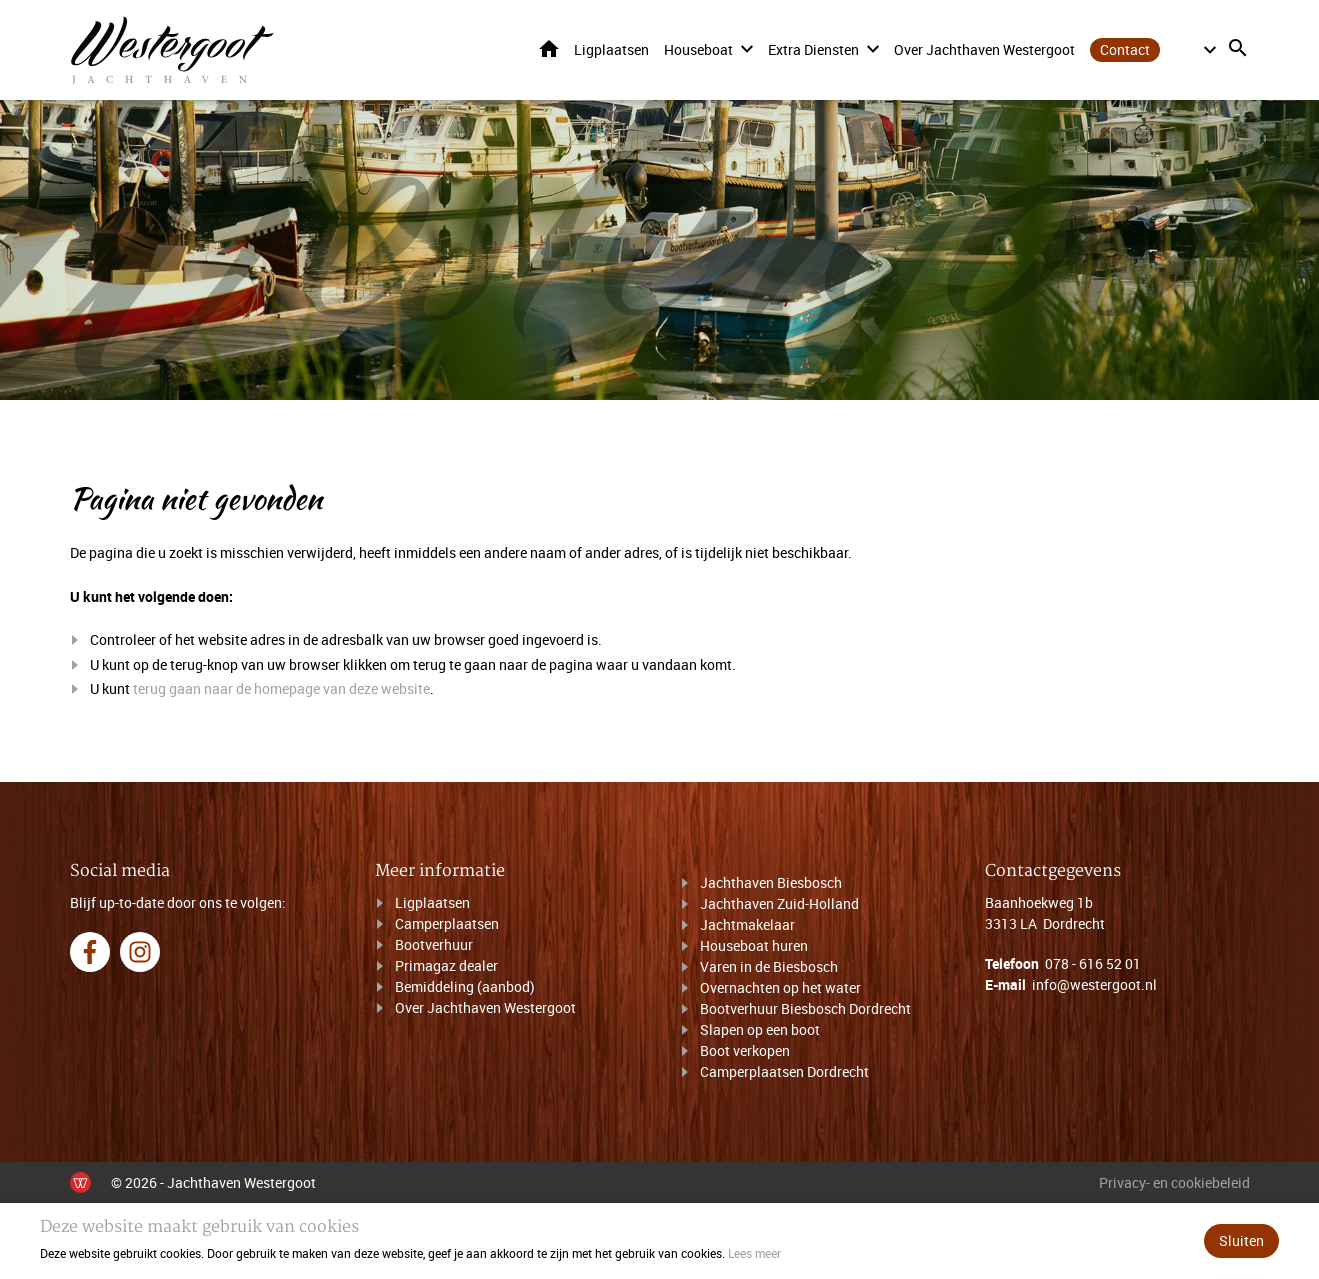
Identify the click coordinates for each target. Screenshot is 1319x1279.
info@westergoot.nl (1094, 984)
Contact (1125, 49)
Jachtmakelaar (747, 924)
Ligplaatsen (611, 49)
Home (549, 48)
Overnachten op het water (780, 987)
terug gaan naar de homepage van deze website (281, 689)
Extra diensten (813, 49)
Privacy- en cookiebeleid (1174, 1182)
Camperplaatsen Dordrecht (784, 1071)
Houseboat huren (754, 945)
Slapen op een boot (760, 1029)
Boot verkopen (745, 1050)
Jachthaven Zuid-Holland (779, 903)
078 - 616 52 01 (1093, 963)
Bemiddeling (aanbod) (465, 986)
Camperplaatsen (447, 923)
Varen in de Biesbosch (769, 966)
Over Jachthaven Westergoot (984, 49)
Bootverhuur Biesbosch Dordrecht (805, 1008)
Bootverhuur (434, 944)
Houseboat (698, 49)
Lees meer (754, 1253)
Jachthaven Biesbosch (771, 882)
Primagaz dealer (446, 965)
